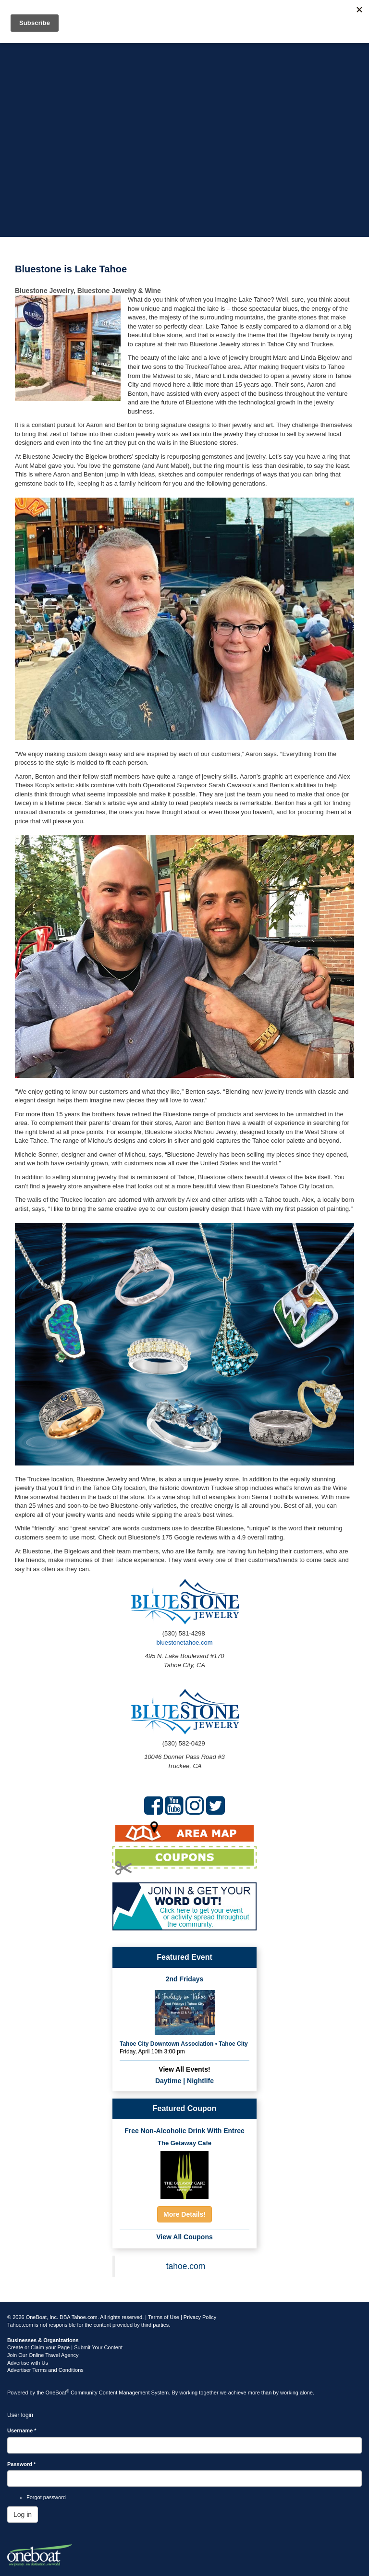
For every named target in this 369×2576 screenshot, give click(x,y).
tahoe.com (186, 2266)
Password (21, 2464)
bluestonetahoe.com (184, 1642)
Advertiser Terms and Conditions (45, 2370)
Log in (22, 2514)
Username (22, 2430)
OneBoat (58, 2392)
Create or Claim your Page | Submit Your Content (65, 2347)
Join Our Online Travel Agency (43, 2355)
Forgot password (46, 2497)
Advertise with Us (27, 2363)
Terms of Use (163, 2317)
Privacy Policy (200, 2317)
